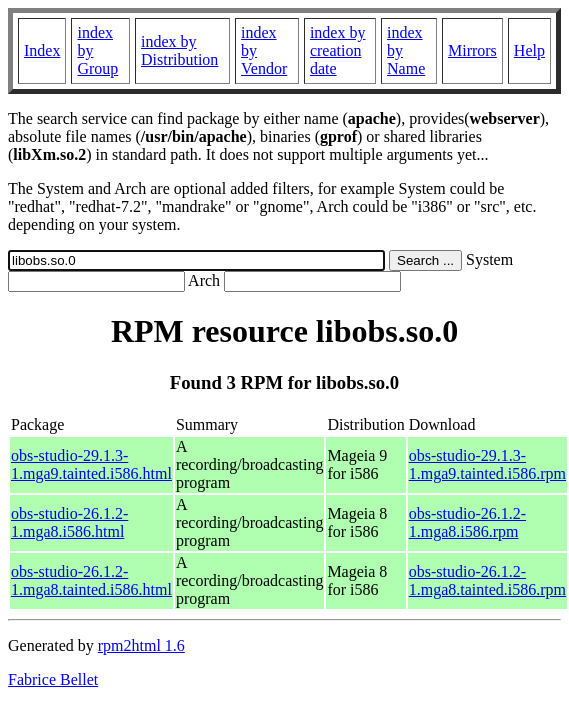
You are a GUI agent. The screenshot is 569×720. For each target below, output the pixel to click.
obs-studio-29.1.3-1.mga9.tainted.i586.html (91, 464)
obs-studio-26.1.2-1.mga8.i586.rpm (467, 522)
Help (529, 50)
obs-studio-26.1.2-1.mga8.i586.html (69, 522)
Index (42, 50)
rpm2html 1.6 (141, 645)
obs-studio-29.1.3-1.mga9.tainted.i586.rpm (487, 464)
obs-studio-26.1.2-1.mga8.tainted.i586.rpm (487, 580)
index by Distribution (179, 50)
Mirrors (472, 50)
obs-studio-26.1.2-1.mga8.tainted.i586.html (91, 580)
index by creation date (338, 50)
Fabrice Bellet (53, 679)
